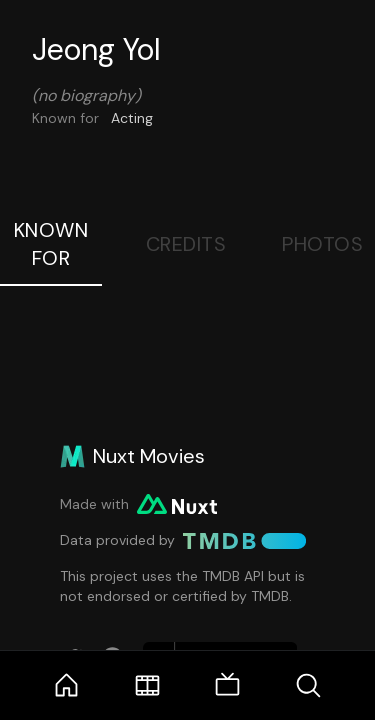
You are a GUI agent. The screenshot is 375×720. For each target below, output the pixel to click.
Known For (51, 244)
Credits (186, 244)
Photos (322, 244)
